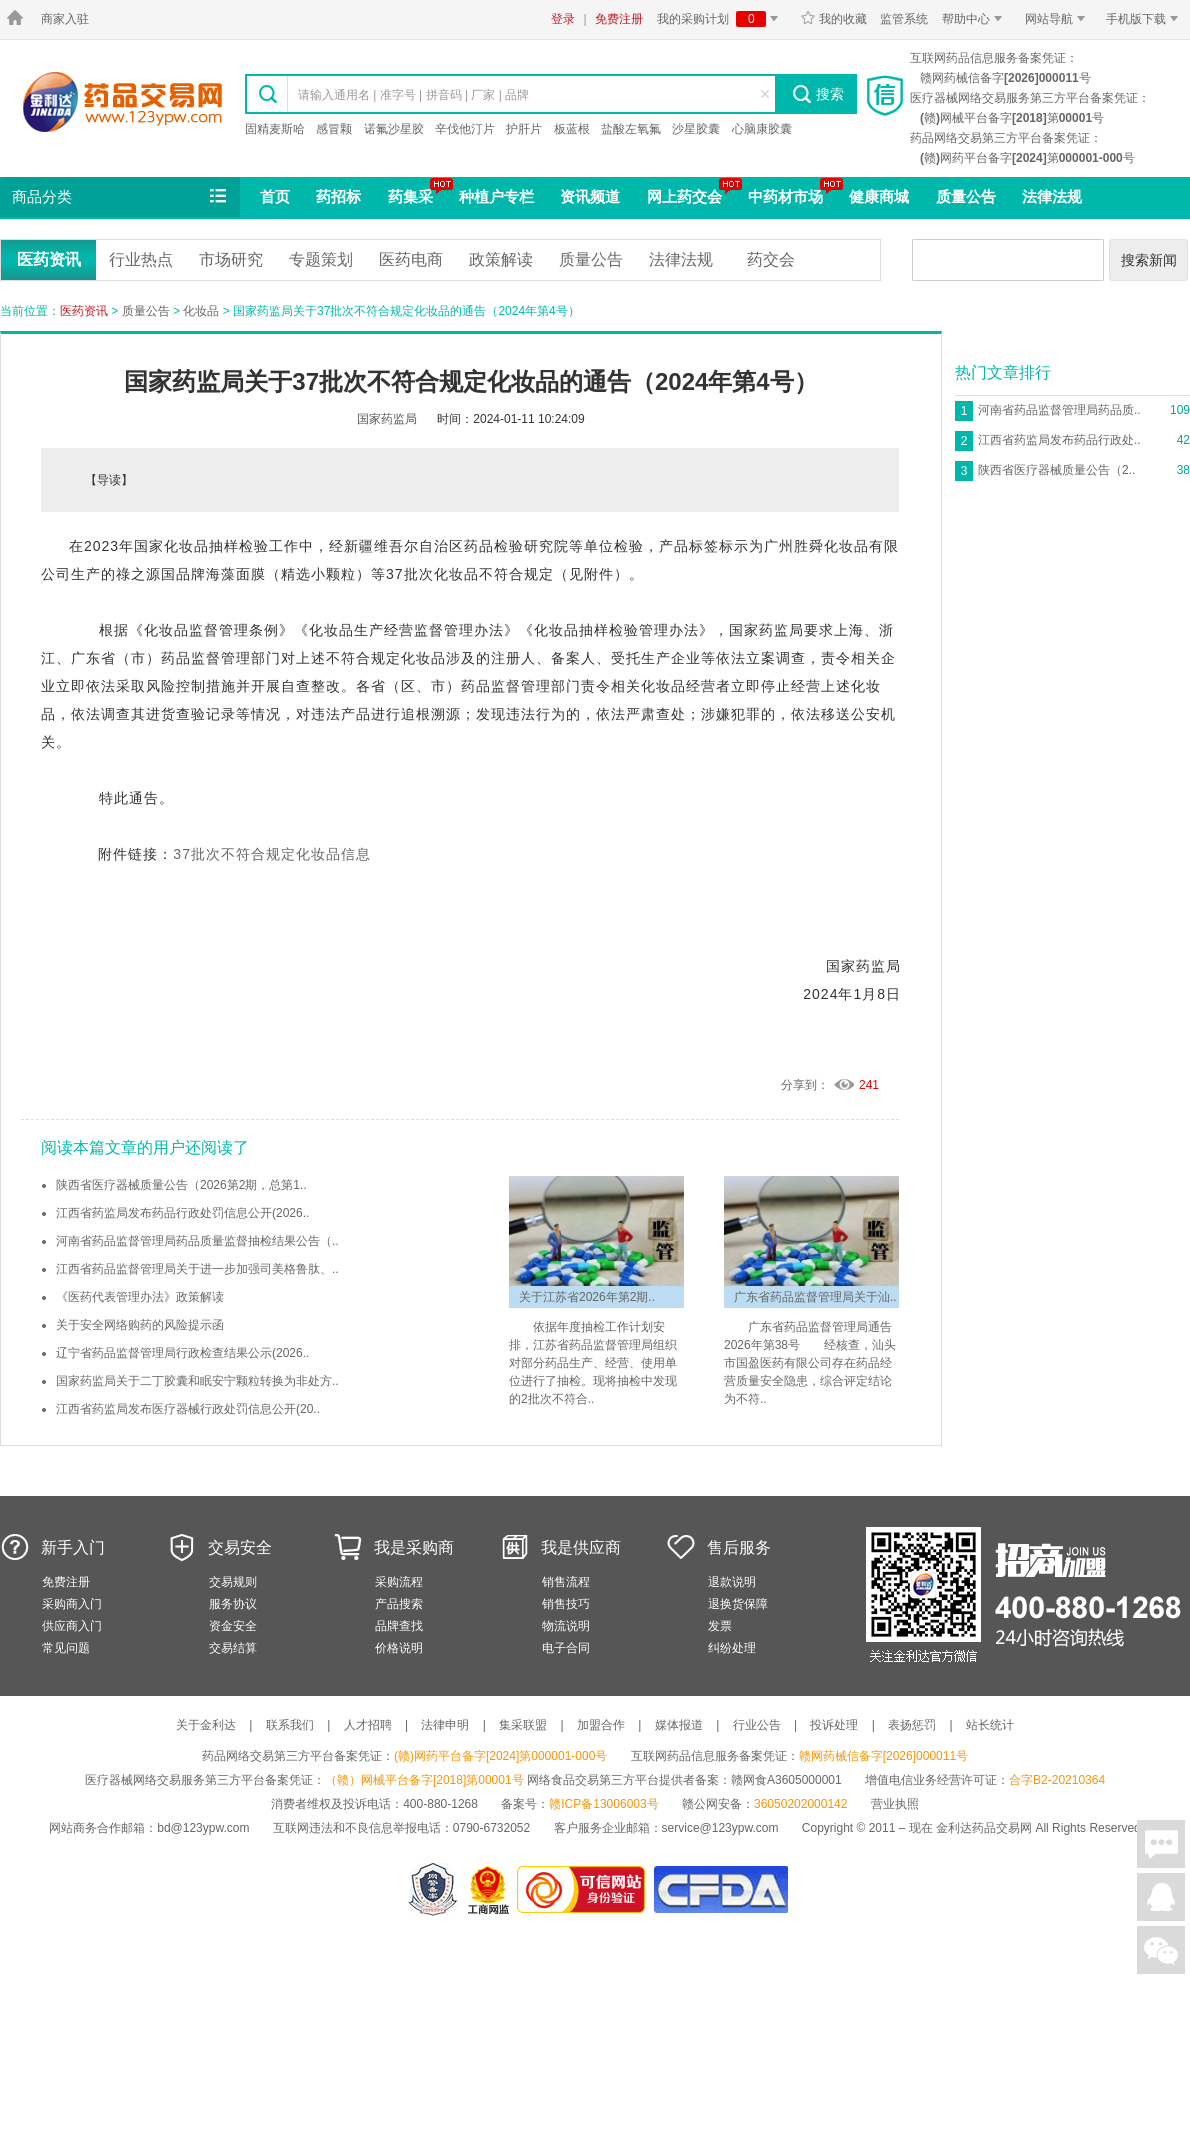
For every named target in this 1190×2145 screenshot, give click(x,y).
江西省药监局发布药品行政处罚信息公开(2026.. (182, 1213)
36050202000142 (800, 1804)
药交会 (771, 259)
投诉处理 (834, 1725)
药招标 (338, 196)
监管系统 (904, 19)
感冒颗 (334, 129)
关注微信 (1161, 1950)
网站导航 (1058, 19)
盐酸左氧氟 (631, 129)
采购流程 (399, 1582)
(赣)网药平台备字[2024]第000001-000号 (500, 1756)
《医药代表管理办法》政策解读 (140, 1297)
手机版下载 (1145, 19)
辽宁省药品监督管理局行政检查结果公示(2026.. (182, 1353)
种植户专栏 (496, 196)
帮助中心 (975, 19)
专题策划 (321, 259)
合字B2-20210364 (1057, 1780)
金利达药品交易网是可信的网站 (584, 1889)
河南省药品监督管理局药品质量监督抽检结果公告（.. (197, 1241)
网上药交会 (684, 196)
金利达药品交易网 (122, 101)
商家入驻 (65, 19)
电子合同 (566, 1648)
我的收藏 (833, 19)
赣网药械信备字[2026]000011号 (883, 1756)
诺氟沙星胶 (394, 129)
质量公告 (966, 196)
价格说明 (399, 1648)
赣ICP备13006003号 (603, 1804)
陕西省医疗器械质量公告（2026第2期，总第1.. (181, 1185)
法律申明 (445, 1725)
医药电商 (411, 259)
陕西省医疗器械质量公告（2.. (1056, 470)
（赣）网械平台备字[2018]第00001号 (424, 1780)
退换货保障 (738, 1604)
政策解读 (501, 259)
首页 (275, 196)
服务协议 (233, 1604)
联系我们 (290, 1725)
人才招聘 (368, 1725)
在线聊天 (1161, 1844)
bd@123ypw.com (203, 1828)
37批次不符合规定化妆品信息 (272, 854)
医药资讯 (49, 259)
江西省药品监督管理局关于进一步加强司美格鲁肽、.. (197, 1269)
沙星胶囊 (696, 129)
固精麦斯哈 (275, 129)
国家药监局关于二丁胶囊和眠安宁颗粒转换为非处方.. (197, 1381)
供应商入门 (72, 1626)
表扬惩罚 (912, 1725)
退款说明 (732, 1582)
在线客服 (1161, 1897)
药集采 (410, 196)
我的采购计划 (721, 19)
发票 (720, 1626)
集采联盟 (523, 1725)
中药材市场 (785, 196)
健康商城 (879, 196)
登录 (563, 19)
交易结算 (233, 1648)
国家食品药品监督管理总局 (720, 1889)
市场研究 (231, 259)
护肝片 (524, 129)
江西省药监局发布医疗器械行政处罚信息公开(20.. (188, 1409)
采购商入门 (72, 1604)
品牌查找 (399, 1626)
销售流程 (566, 1582)
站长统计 (990, 1725)
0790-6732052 (493, 1828)
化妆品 (201, 311)
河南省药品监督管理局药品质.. (1059, 410)
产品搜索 (399, 1604)
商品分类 (121, 197)
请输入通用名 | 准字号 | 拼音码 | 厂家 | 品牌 (413, 95)
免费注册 (619, 19)
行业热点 (141, 259)
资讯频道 (590, 196)
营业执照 (895, 1804)
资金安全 (233, 1626)
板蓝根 (572, 129)
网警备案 (433, 1889)
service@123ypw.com (720, 1828)
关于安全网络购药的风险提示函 (140, 1325)
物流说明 (566, 1626)
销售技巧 (566, 1604)
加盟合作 (601, 1725)
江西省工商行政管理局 (489, 1889)
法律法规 (1052, 196)
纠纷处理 (732, 1648)
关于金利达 (206, 1725)
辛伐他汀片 (465, 129)
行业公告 (757, 1725)
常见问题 (66, 1648)
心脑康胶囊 (762, 129)
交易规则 (233, 1582)
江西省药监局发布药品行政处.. (1059, 440)
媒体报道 (679, 1725)
